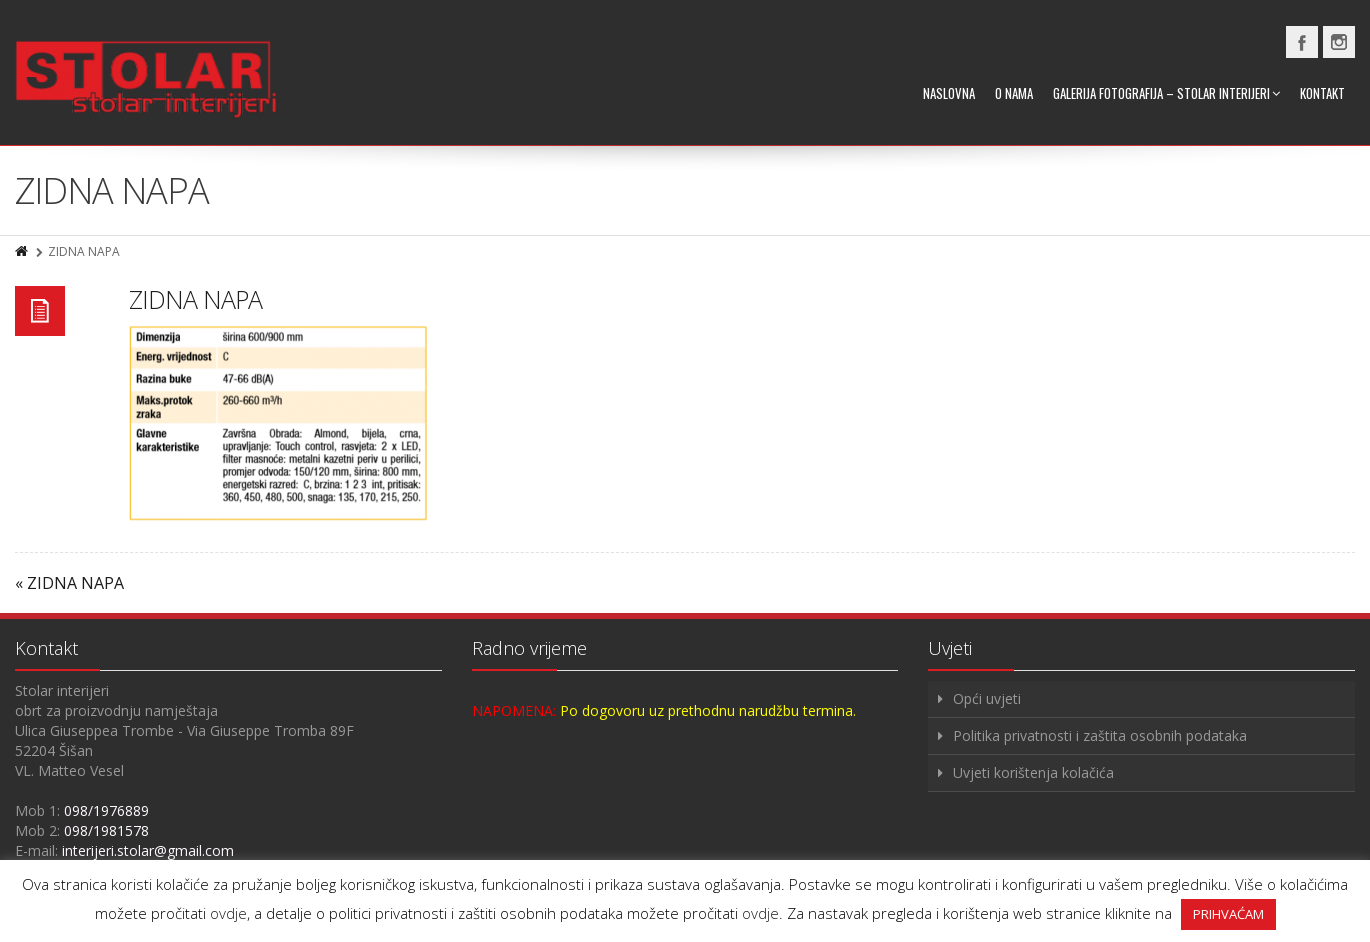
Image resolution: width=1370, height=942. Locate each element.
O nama (1014, 93)
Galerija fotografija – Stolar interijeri (1166, 93)
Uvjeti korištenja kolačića (1033, 772)
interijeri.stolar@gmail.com (148, 850)
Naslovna (949, 93)
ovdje (228, 913)
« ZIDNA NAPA (69, 583)
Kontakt (1322, 93)
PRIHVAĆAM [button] (1228, 914)
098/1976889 (106, 810)
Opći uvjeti (987, 698)
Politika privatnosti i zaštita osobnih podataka (1100, 735)
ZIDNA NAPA (195, 299)
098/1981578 (106, 830)
